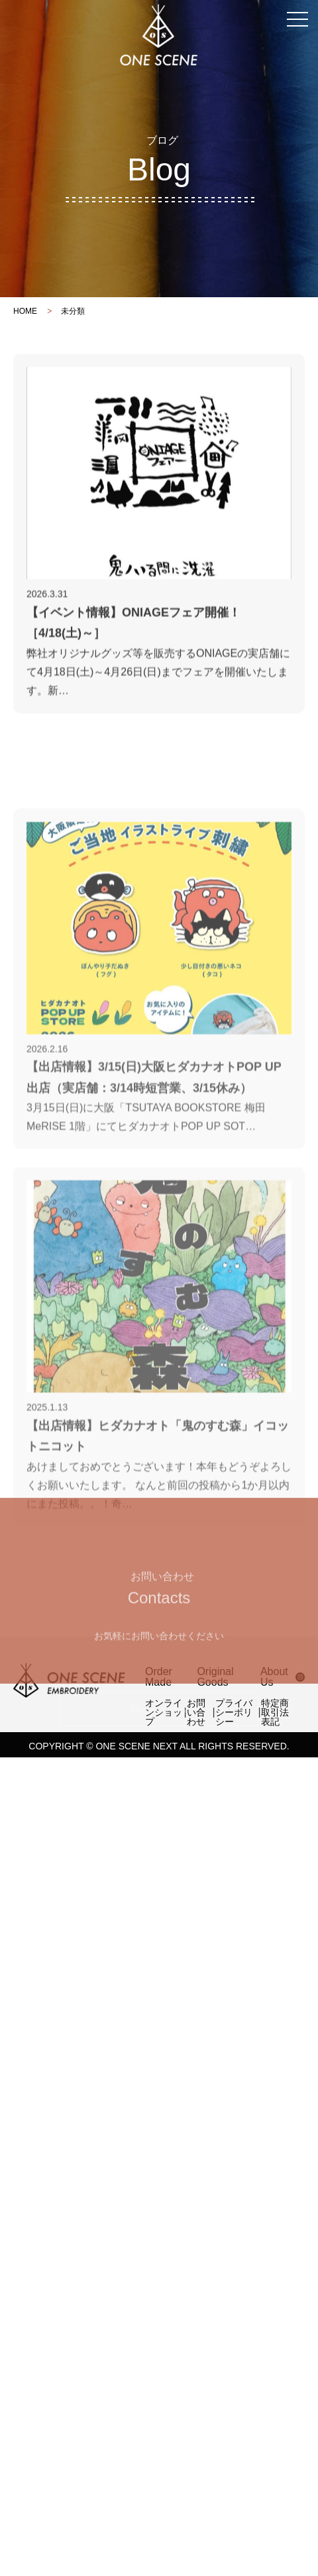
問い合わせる (159, 1833)
